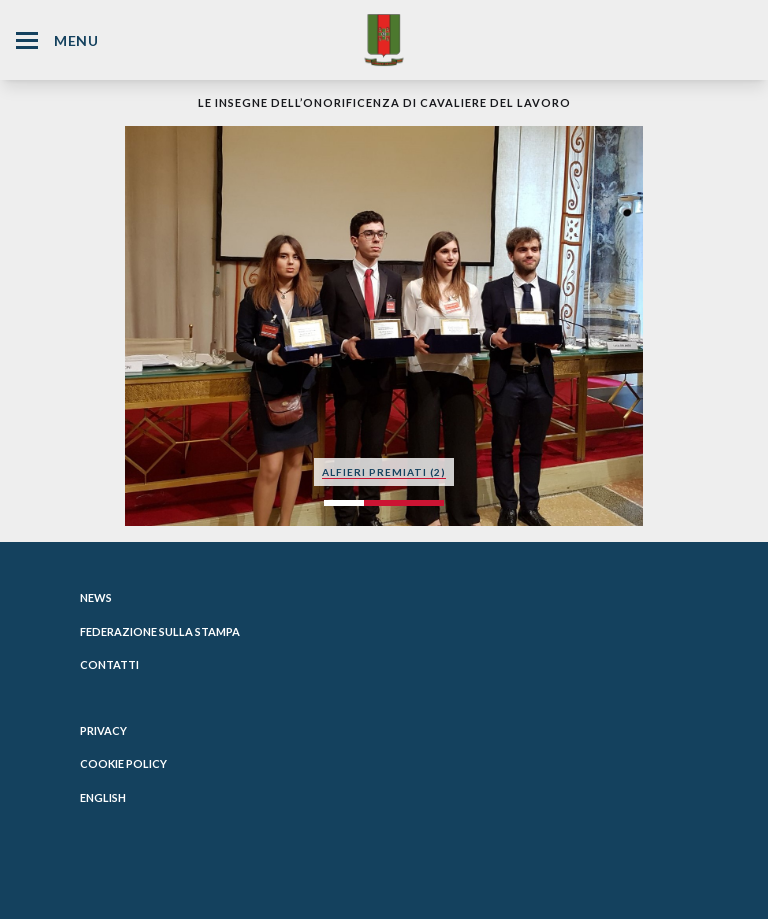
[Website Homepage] (384, 39)
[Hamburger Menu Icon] (27, 40)
